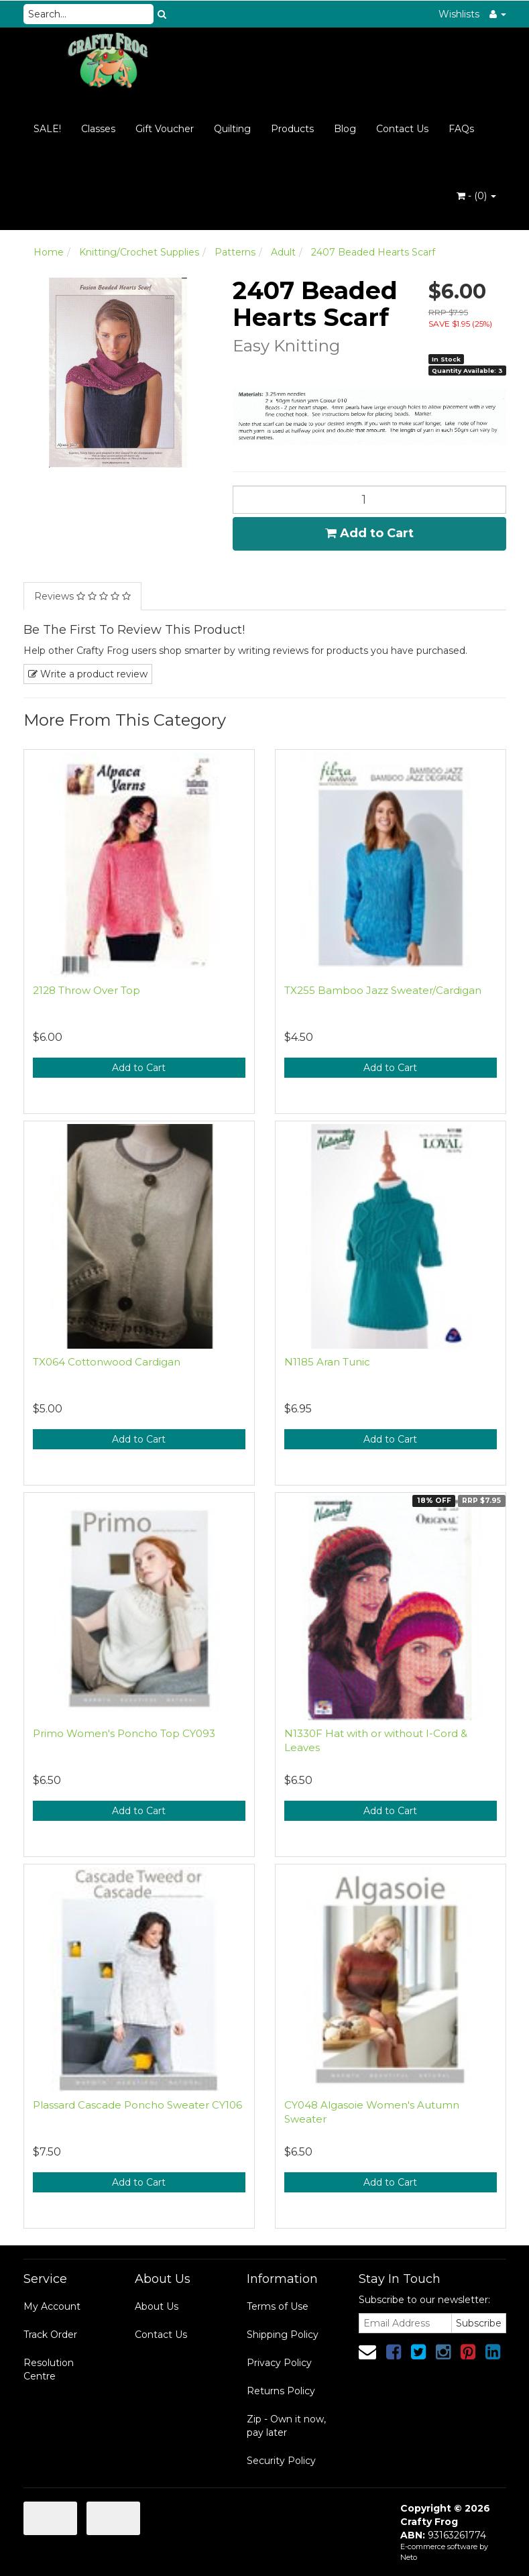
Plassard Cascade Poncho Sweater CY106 (137, 2104)
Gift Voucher (164, 129)
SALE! (47, 129)
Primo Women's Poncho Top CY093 (124, 1733)
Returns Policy (281, 2391)
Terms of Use (277, 2306)
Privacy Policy (279, 2363)
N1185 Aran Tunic (327, 1361)
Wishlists (458, 14)
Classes (98, 129)
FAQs (461, 129)
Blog (345, 129)
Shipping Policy (282, 2335)
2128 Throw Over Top (86, 990)
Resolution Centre (48, 2369)
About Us (156, 2306)
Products (292, 129)
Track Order (50, 2335)
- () (476, 196)
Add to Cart (369, 533)
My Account (51, 2306)
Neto (408, 2557)
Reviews (82, 596)
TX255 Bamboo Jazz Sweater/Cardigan (382, 990)
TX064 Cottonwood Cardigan (106, 1361)
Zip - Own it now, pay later (286, 2426)
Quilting (232, 129)
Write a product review (88, 674)
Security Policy (281, 2461)
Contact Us (402, 129)
